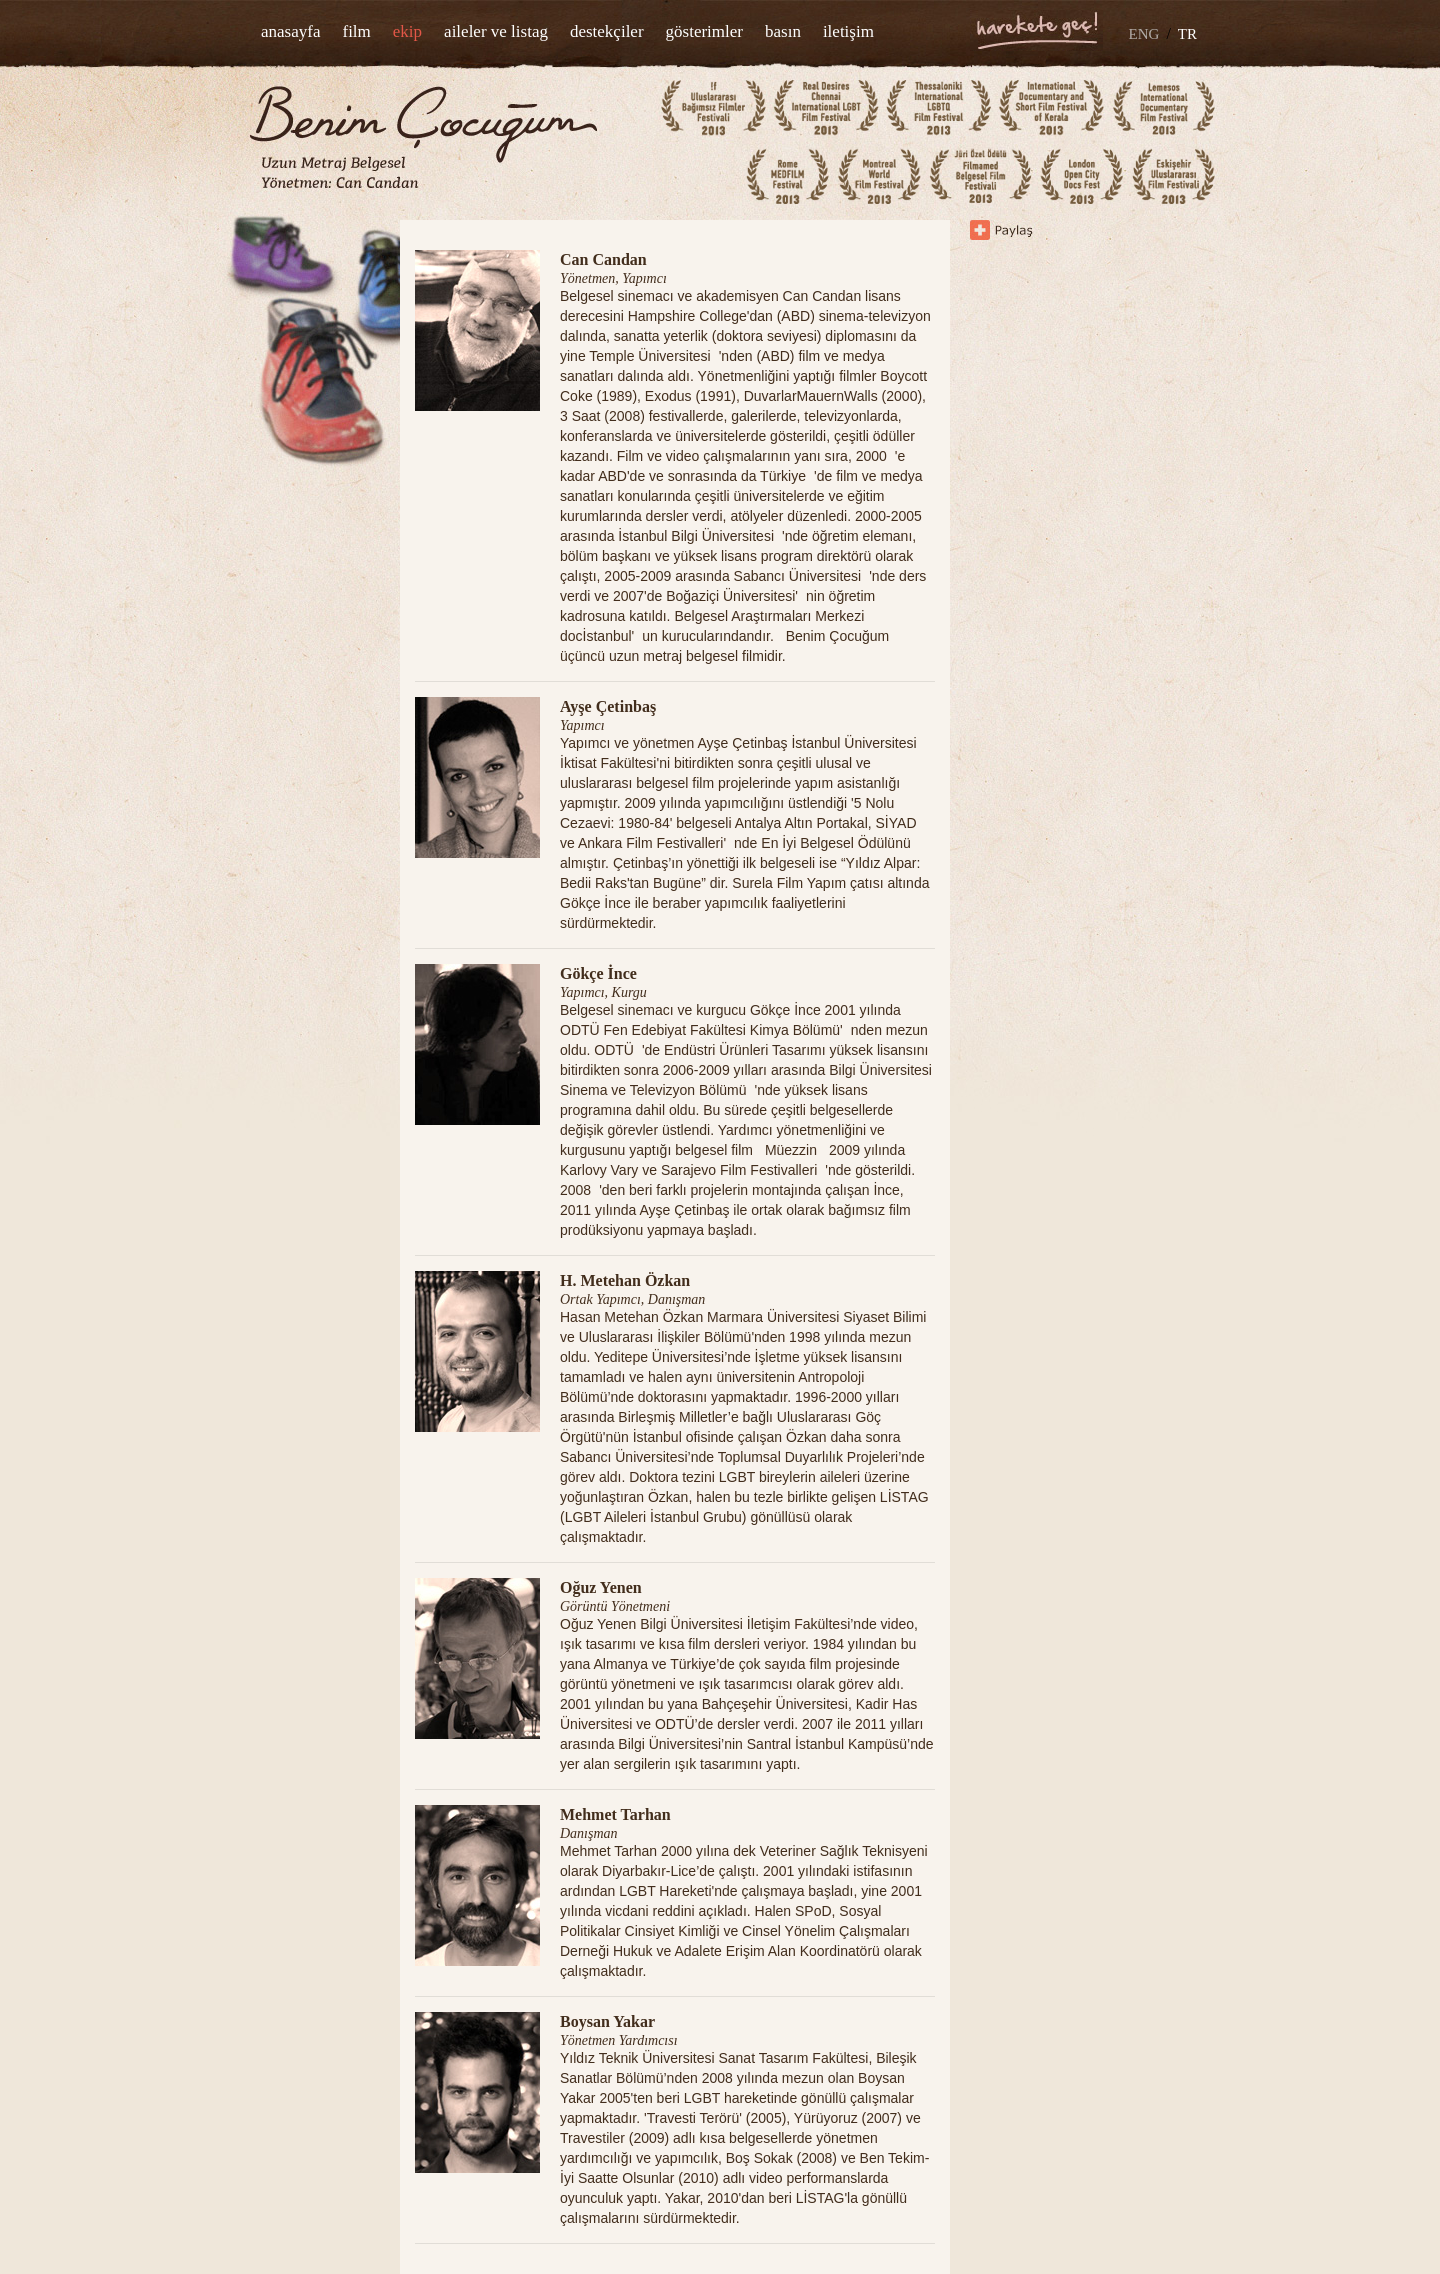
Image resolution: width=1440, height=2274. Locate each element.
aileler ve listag (496, 31)
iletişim (848, 31)
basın (783, 31)
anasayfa (290, 31)
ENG (1144, 34)
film (356, 31)
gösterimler (704, 31)
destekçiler (607, 31)
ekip (407, 31)
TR (1187, 34)
